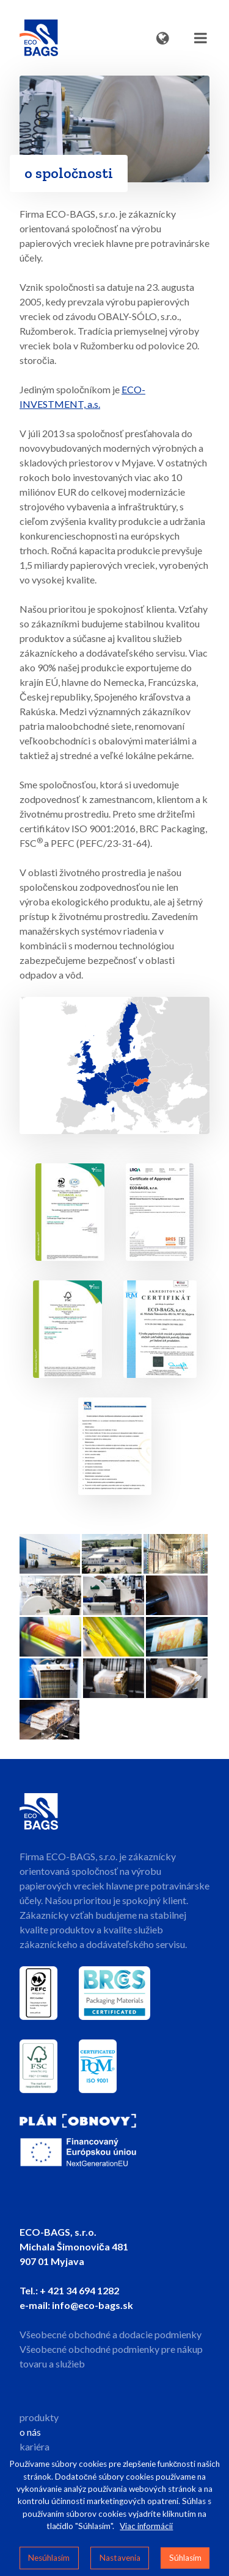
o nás (30, 2432)
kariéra (34, 2446)
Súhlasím (185, 2558)
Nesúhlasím (49, 2558)
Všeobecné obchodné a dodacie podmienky (111, 2334)
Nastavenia (120, 2558)
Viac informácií (146, 2526)
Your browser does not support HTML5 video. (114, 129)
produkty (39, 2417)
